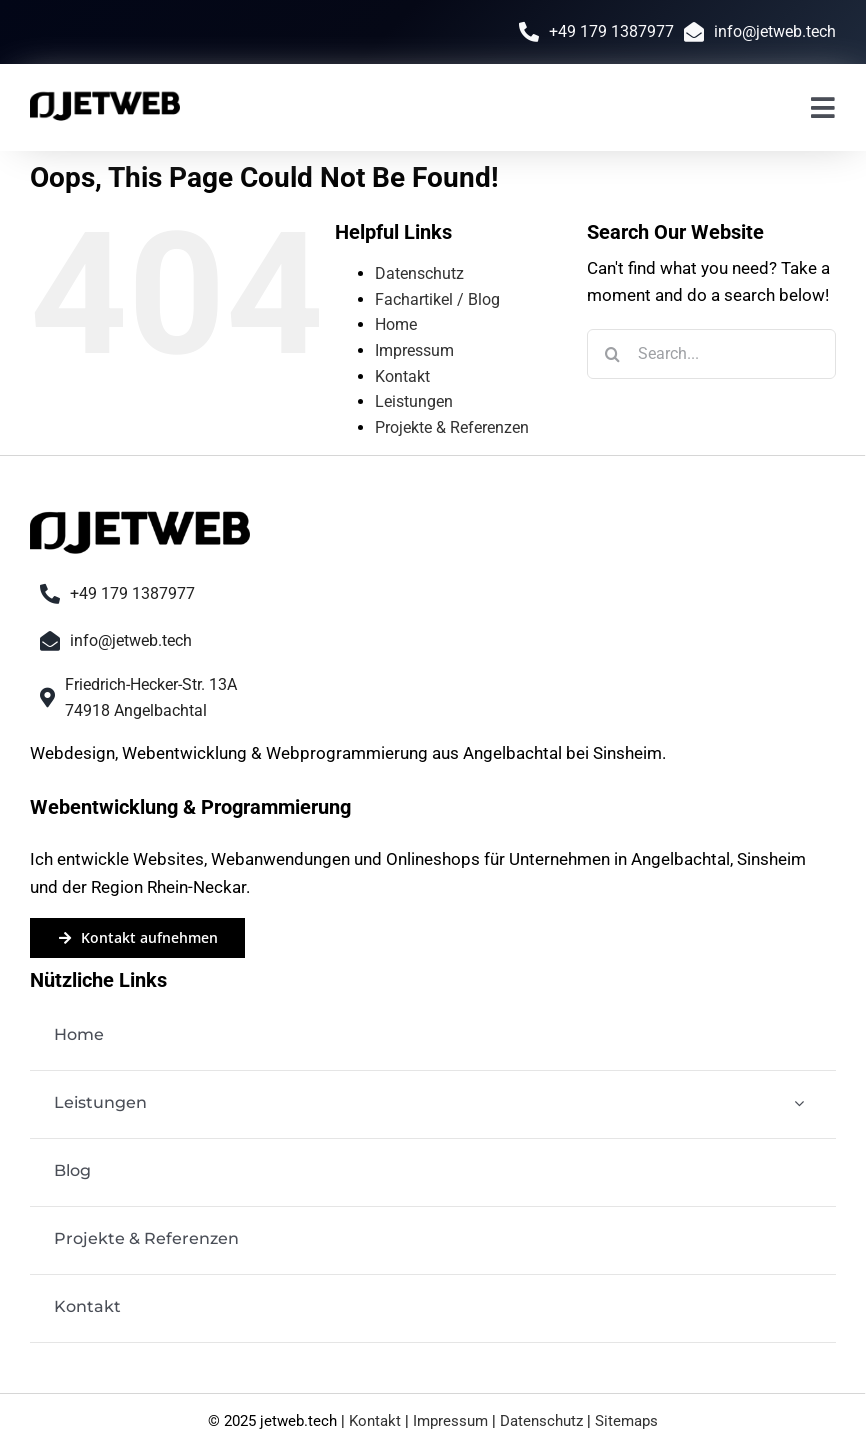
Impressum (414, 350)
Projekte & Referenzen (452, 427)
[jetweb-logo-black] (105, 96)
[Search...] (711, 354)
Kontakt (402, 376)
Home (396, 324)
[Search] (612, 354)
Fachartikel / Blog (437, 299)
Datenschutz (419, 273)
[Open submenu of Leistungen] (799, 1103)
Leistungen (414, 401)
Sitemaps (626, 1421)
